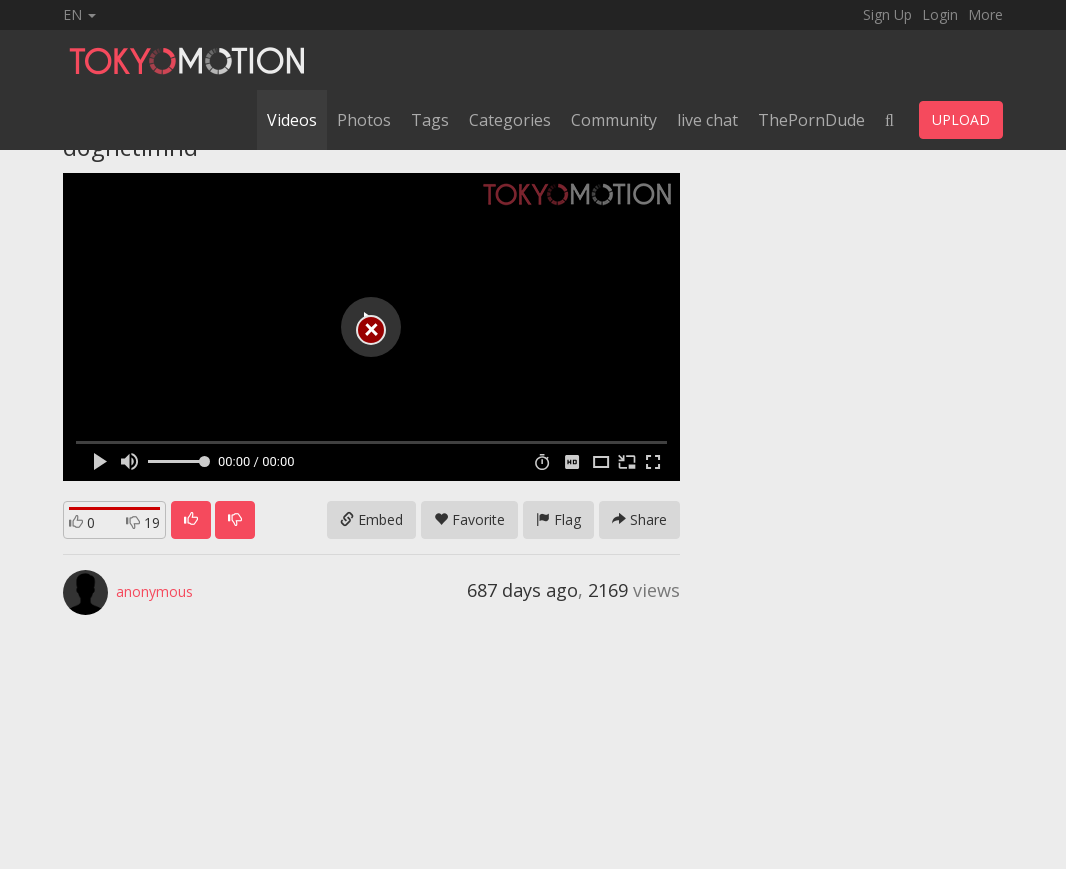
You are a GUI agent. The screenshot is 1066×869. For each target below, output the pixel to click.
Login (940, 14)
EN (79, 14)
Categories (510, 120)
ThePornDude (811, 120)
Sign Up (887, 14)
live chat (707, 120)
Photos (364, 120)
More (985, 14)
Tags (430, 120)
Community (614, 120)
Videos (292, 120)
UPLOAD (961, 119)
